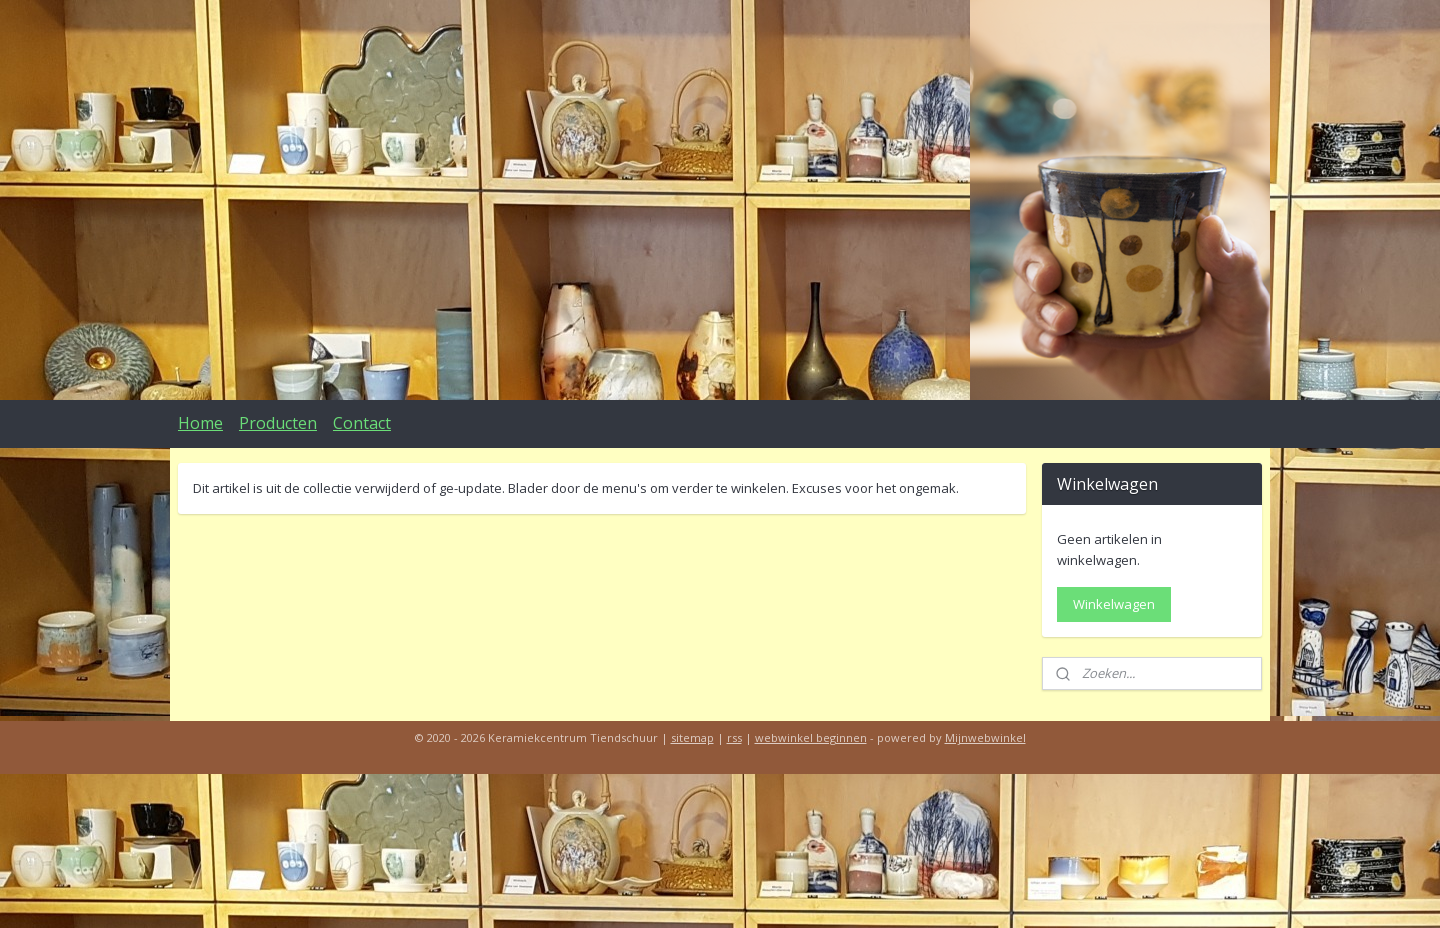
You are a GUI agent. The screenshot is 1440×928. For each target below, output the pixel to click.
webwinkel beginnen (811, 737)
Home (200, 423)
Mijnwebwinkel (985, 737)
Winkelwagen (1114, 604)
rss (734, 737)
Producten (278, 423)
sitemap (692, 737)
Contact (362, 423)
